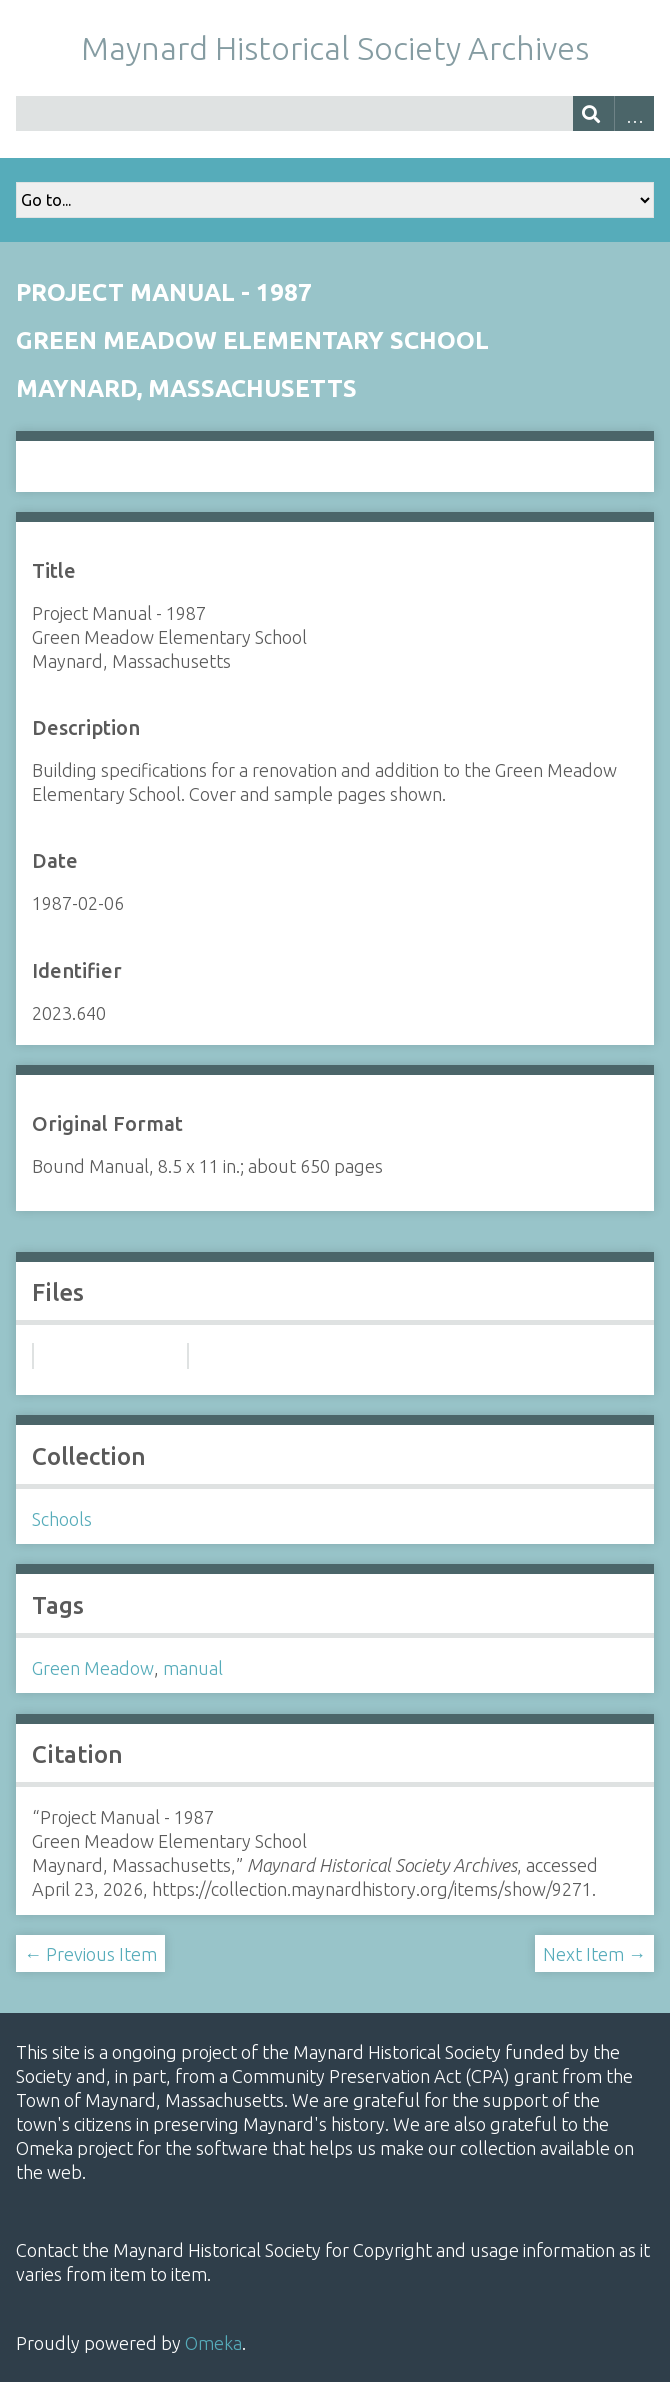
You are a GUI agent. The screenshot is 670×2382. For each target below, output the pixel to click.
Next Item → (594, 1954)
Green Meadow (93, 1668)
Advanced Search (634, 113)
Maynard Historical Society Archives (335, 48)
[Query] (335, 113)
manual (193, 1668)
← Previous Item (90, 1954)
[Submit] (593, 113)
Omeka (213, 2343)
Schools (62, 1519)
